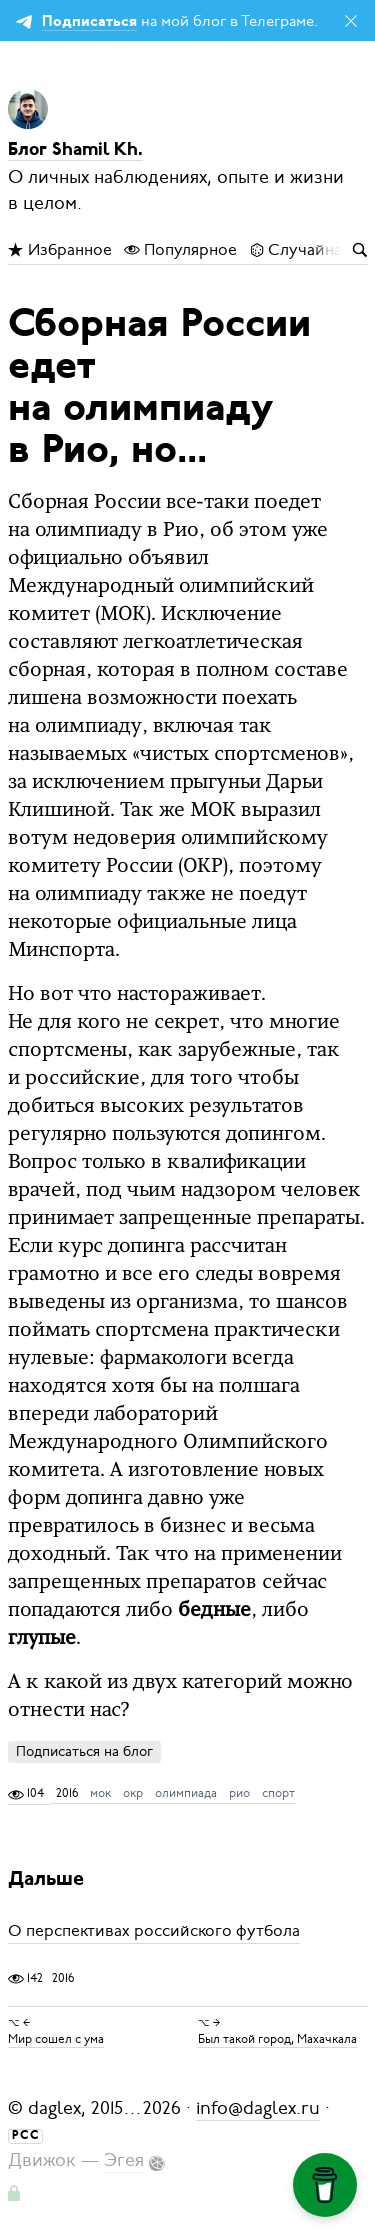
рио (239, 1793)
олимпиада (186, 1793)
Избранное (60, 250)
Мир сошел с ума (56, 2039)
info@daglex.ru (258, 2108)
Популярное (180, 250)
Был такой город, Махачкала (277, 2039)
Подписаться (89, 22)
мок (100, 1793)
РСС (26, 2136)
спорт (278, 1793)
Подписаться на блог (84, 1751)
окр (133, 1793)
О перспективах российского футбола (154, 1932)
